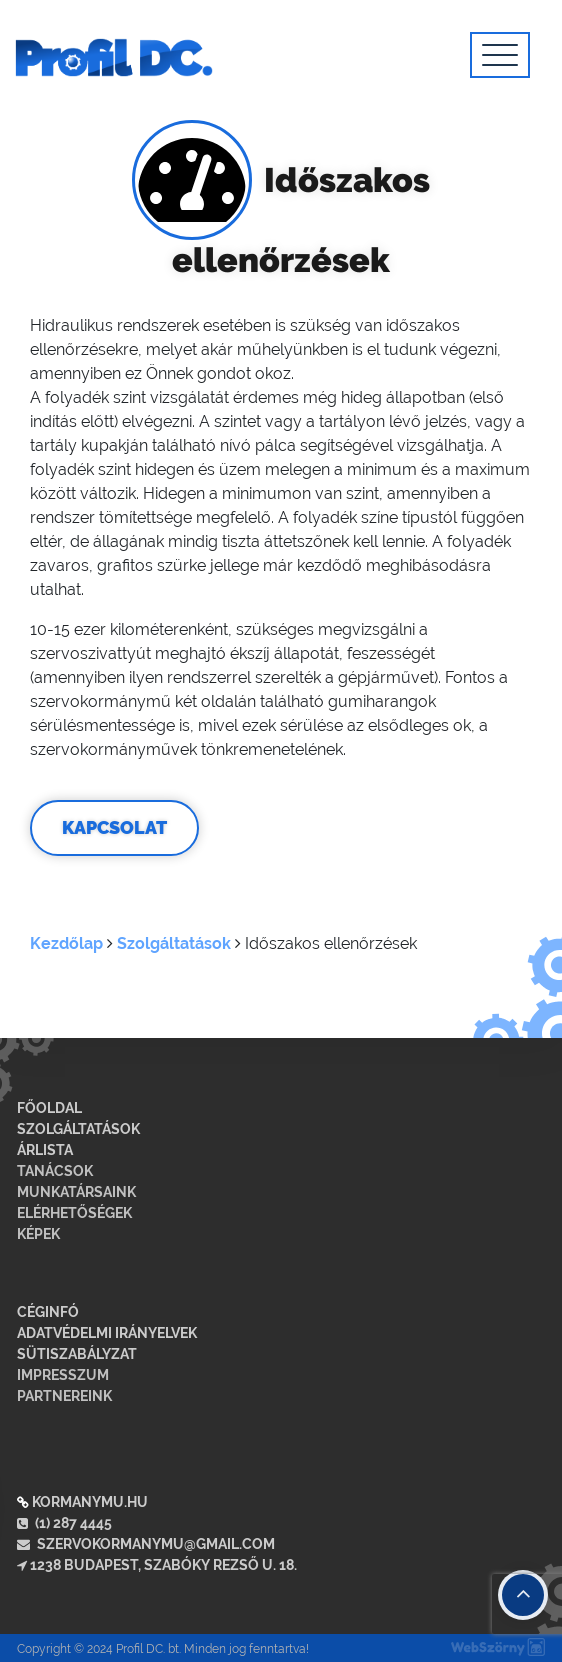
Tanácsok (55, 1171)
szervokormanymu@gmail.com (146, 1544)
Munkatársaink (76, 1192)
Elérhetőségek (74, 1213)
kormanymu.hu (90, 1502)
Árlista (45, 1150)
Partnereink (64, 1396)
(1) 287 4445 (64, 1523)
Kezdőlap (66, 943)
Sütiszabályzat (77, 1354)
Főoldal (49, 1108)
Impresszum (63, 1375)
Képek (38, 1234)
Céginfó (48, 1312)
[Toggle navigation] (500, 55)
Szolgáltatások (174, 943)
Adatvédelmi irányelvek (107, 1333)
